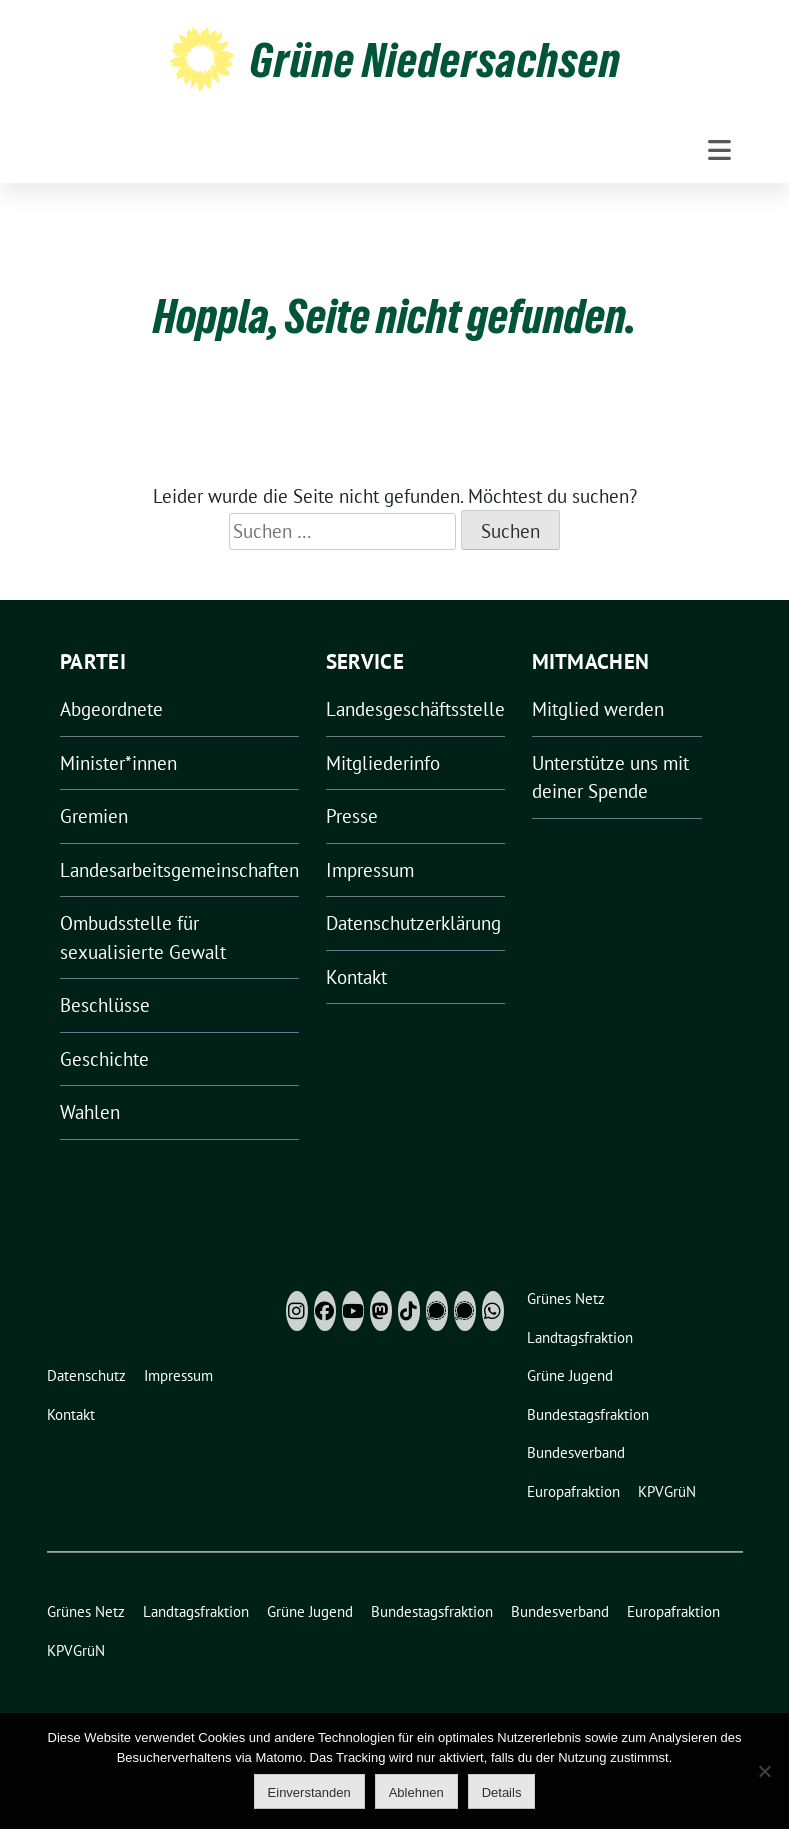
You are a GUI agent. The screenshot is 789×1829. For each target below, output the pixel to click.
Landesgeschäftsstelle (415, 709)
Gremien (94, 816)
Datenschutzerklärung (413, 923)
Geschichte (104, 1059)
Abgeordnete (111, 709)
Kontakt (356, 977)
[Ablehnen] (764, 1771)
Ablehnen (416, 1792)
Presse (352, 816)
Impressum (370, 870)
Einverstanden (309, 1792)
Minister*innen (118, 763)
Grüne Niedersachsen (435, 60)
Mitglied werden (598, 709)
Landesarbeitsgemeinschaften (179, 870)
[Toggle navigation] (719, 150)
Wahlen (90, 1112)
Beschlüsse (105, 1005)
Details (502, 1792)
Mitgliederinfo (383, 763)
